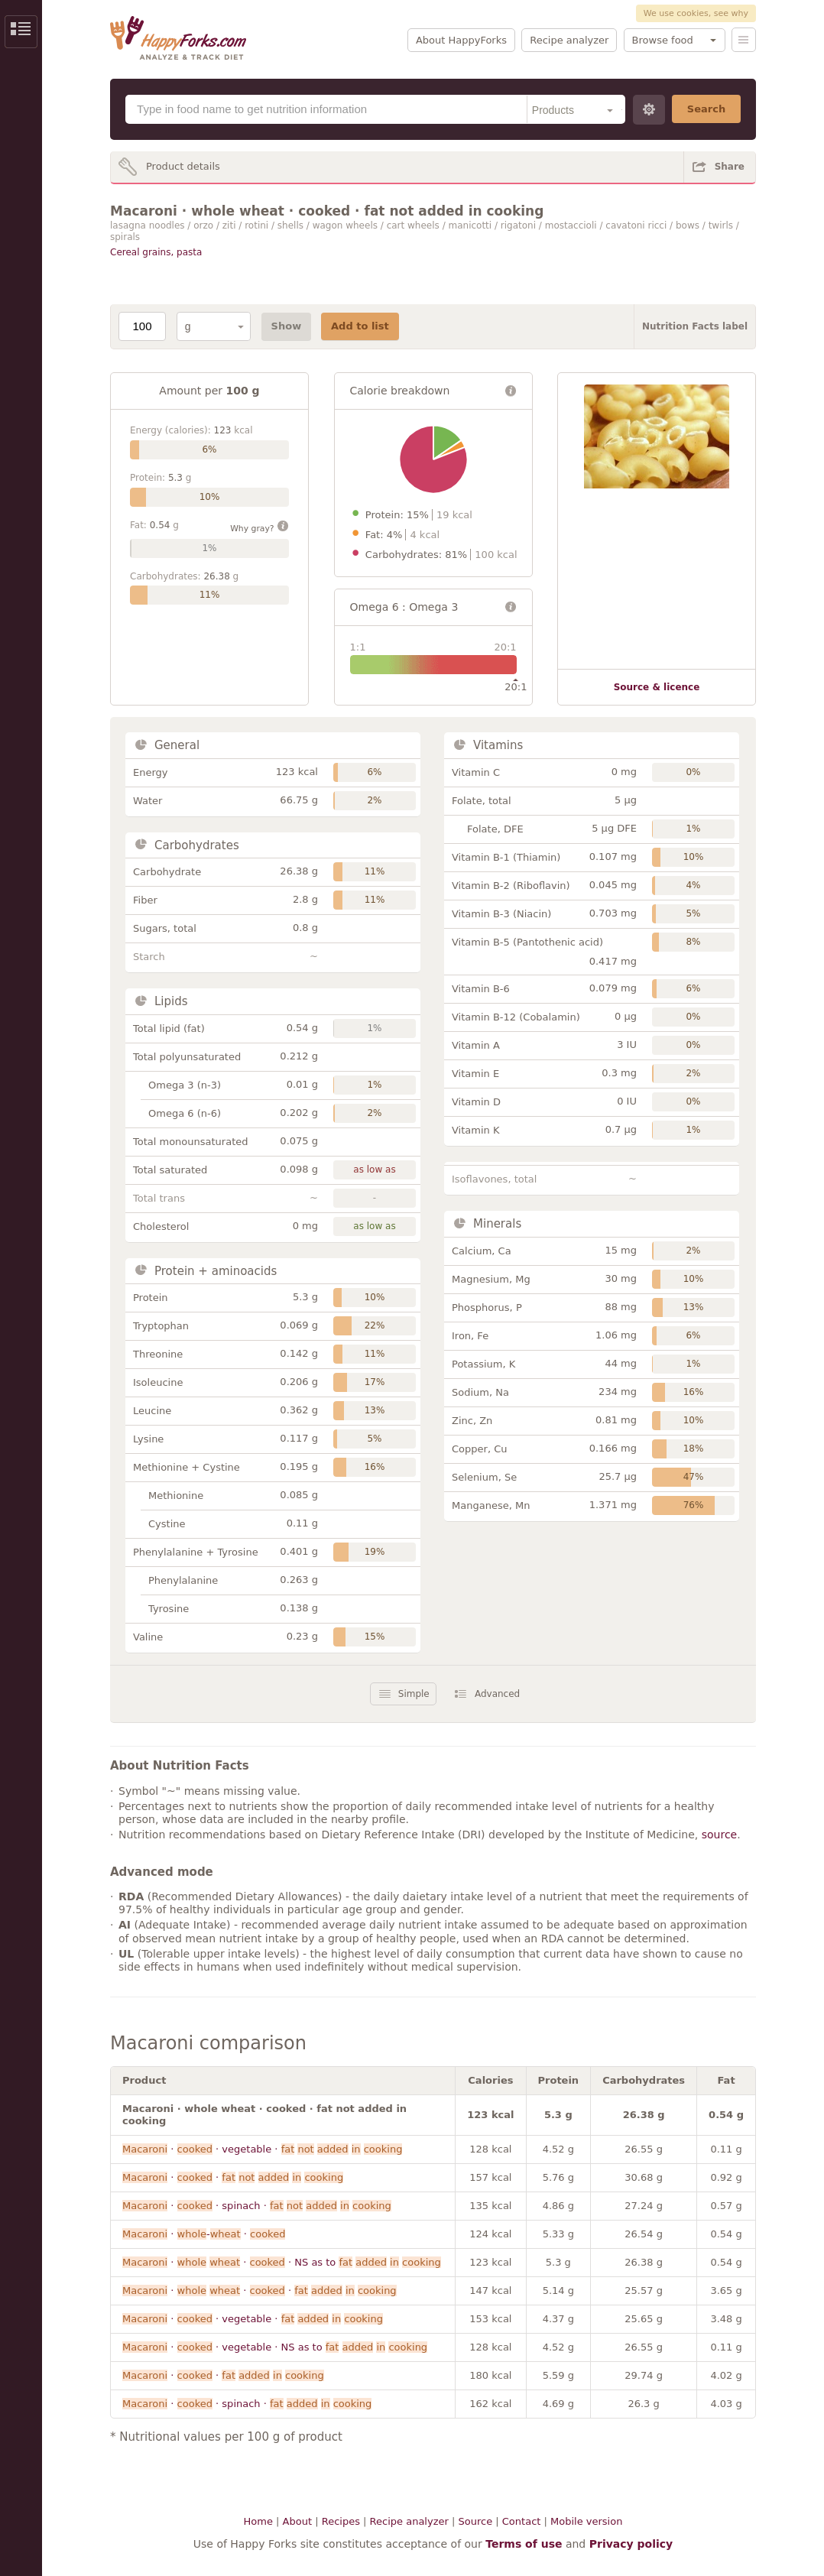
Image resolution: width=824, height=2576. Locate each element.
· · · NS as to (281, 2262)
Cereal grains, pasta (156, 252)
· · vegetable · (262, 2149)
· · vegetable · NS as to (274, 2347)
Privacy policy (631, 2544)
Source (475, 2521)
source (720, 1834)
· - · (203, 2234)
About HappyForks (461, 40)
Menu (744, 40)
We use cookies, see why (696, 13)
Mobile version (586, 2521)
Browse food (662, 40)
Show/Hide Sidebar (21, 31)
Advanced (497, 1694)
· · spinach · (256, 2205)
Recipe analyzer (569, 40)
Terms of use (523, 2544)
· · (232, 2177)
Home (258, 2521)
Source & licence (657, 687)
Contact (521, 2521)
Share (730, 166)
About (297, 2521)
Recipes (341, 2521)
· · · (259, 2290)
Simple (414, 1694)
